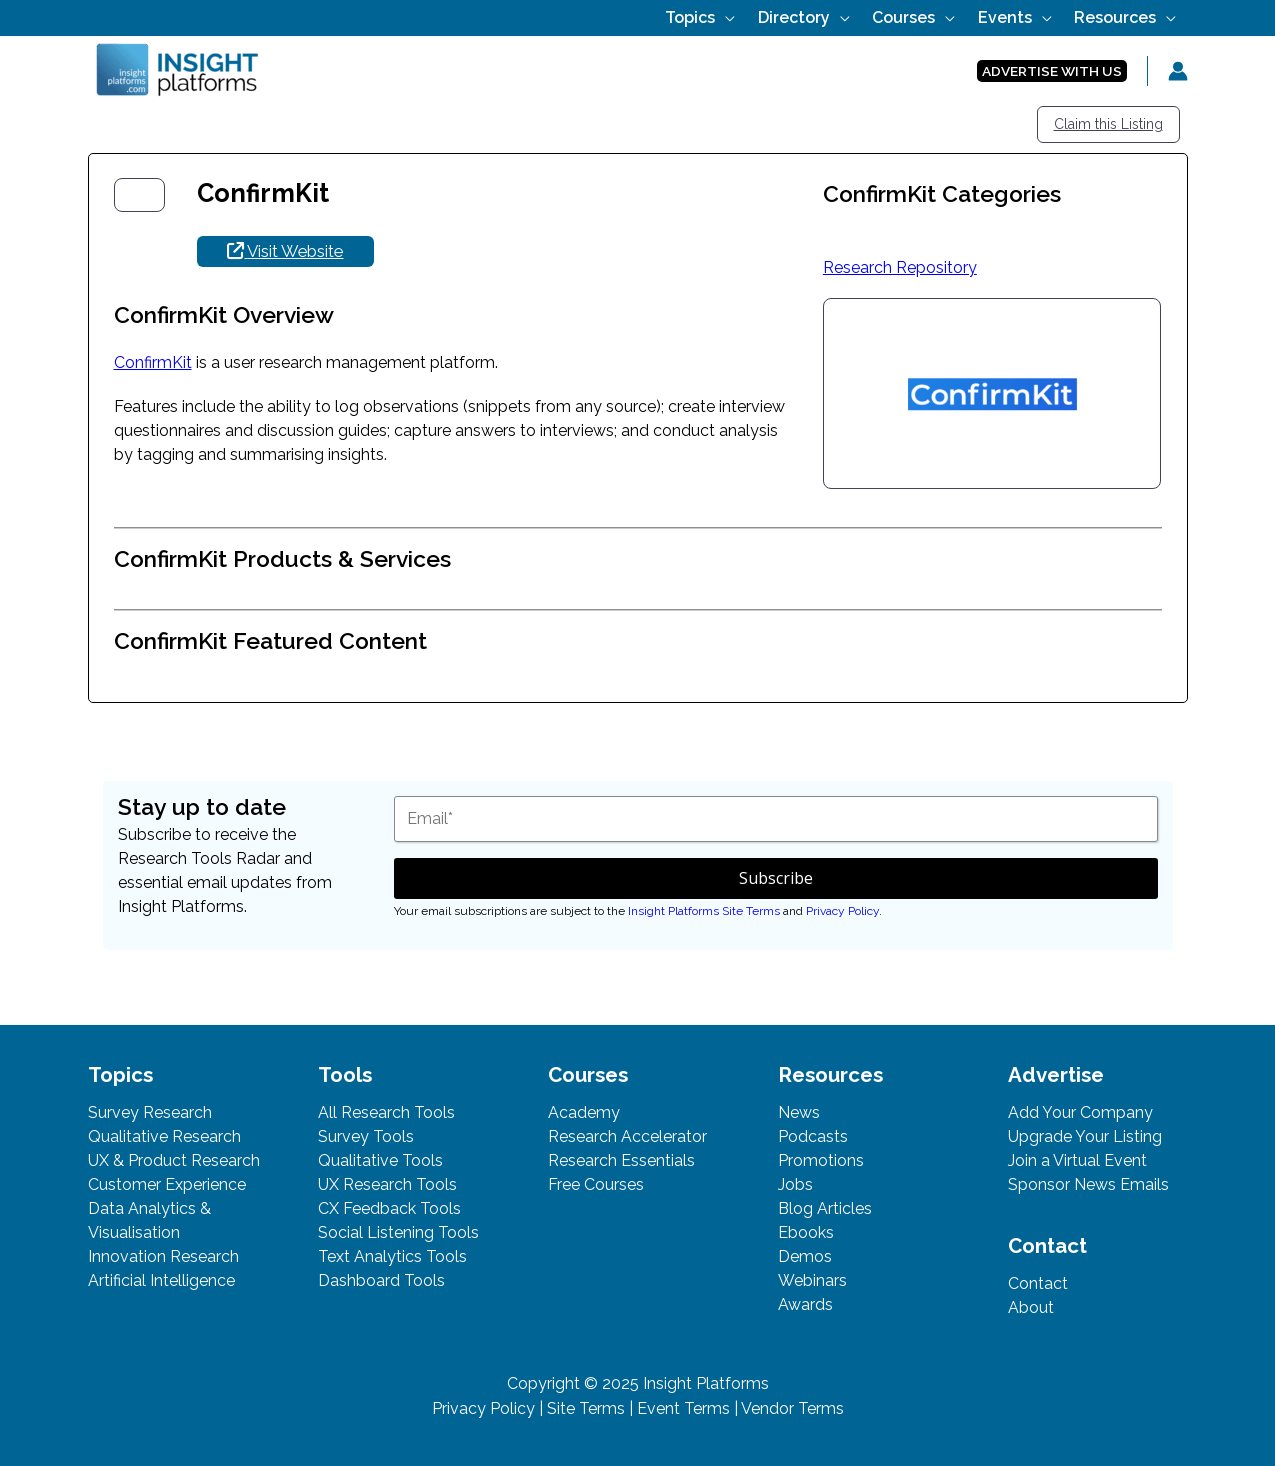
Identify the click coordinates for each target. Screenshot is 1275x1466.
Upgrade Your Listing (1085, 1136)
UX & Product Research (174, 1160)
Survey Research (150, 1112)
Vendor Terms (792, 1408)
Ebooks (806, 1232)
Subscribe (776, 878)
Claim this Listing (1108, 124)
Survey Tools (366, 1136)
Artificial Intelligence (161, 1280)
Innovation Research (163, 1256)
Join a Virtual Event (1077, 1160)
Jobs (795, 1184)
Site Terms (586, 1408)
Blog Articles (825, 1208)
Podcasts (813, 1136)
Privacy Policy (842, 911)
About (1031, 1307)
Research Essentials (621, 1160)
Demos (805, 1256)
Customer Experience (167, 1184)
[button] (1052, 71)
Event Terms (683, 1408)
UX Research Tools (387, 1184)
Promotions (821, 1160)
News (799, 1112)
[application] (782, 17)
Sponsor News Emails (1088, 1184)
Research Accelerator (627, 1136)
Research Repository (900, 267)
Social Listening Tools (398, 1232)
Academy (584, 1112)
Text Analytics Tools (392, 1256)
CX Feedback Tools (389, 1208)
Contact (1038, 1283)
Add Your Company (1080, 1112)
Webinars (812, 1280)
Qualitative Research (164, 1136)
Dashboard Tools (381, 1280)
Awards (805, 1304)
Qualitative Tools (380, 1160)
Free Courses (596, 1184)
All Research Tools (386, 1112)
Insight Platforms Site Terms (704, 911)
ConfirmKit (153, 362)
